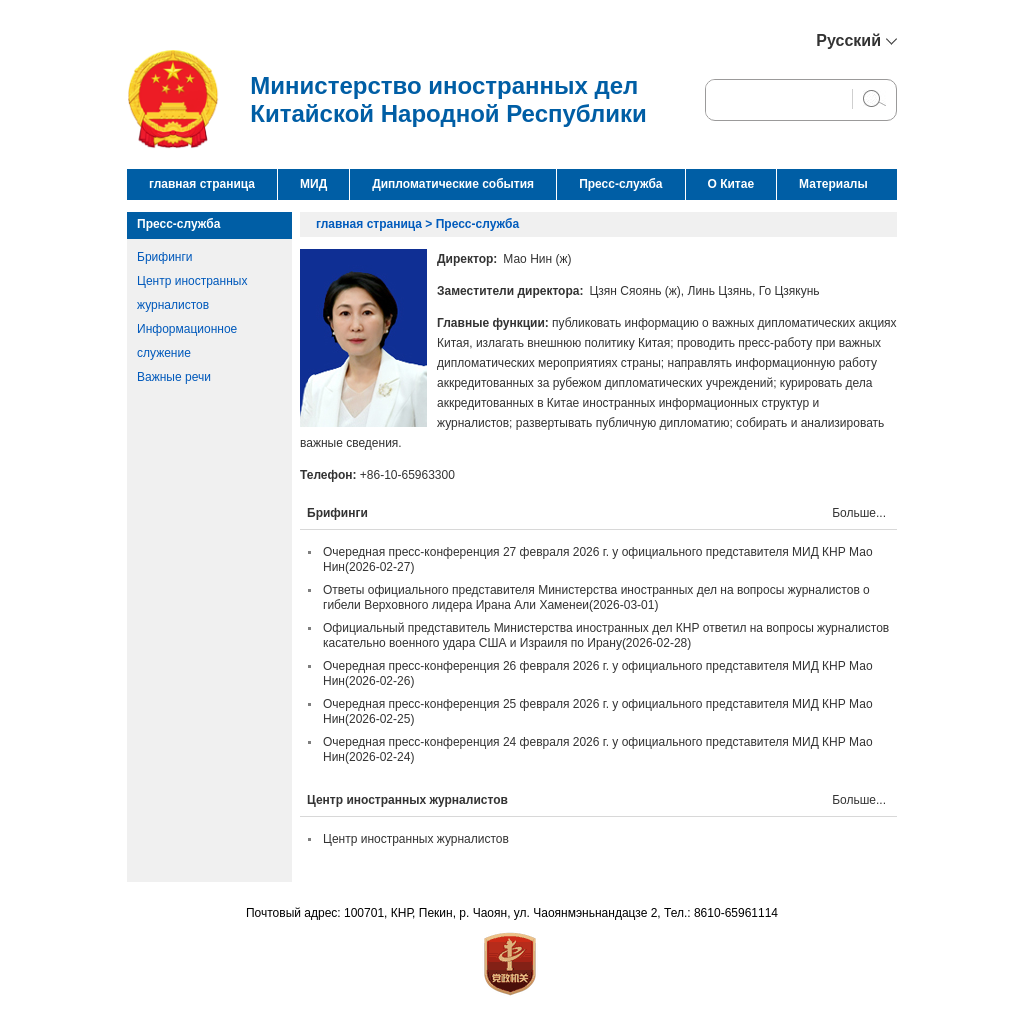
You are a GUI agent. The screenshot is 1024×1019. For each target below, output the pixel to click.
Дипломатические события (453, 184)
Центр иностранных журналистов (416, 839)
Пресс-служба (620, 184)
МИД (313, 184)
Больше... (859, 513)
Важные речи (174, 377)
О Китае (731, 184)
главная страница (202, 184)
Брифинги (165, 257)
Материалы (833, 184)
